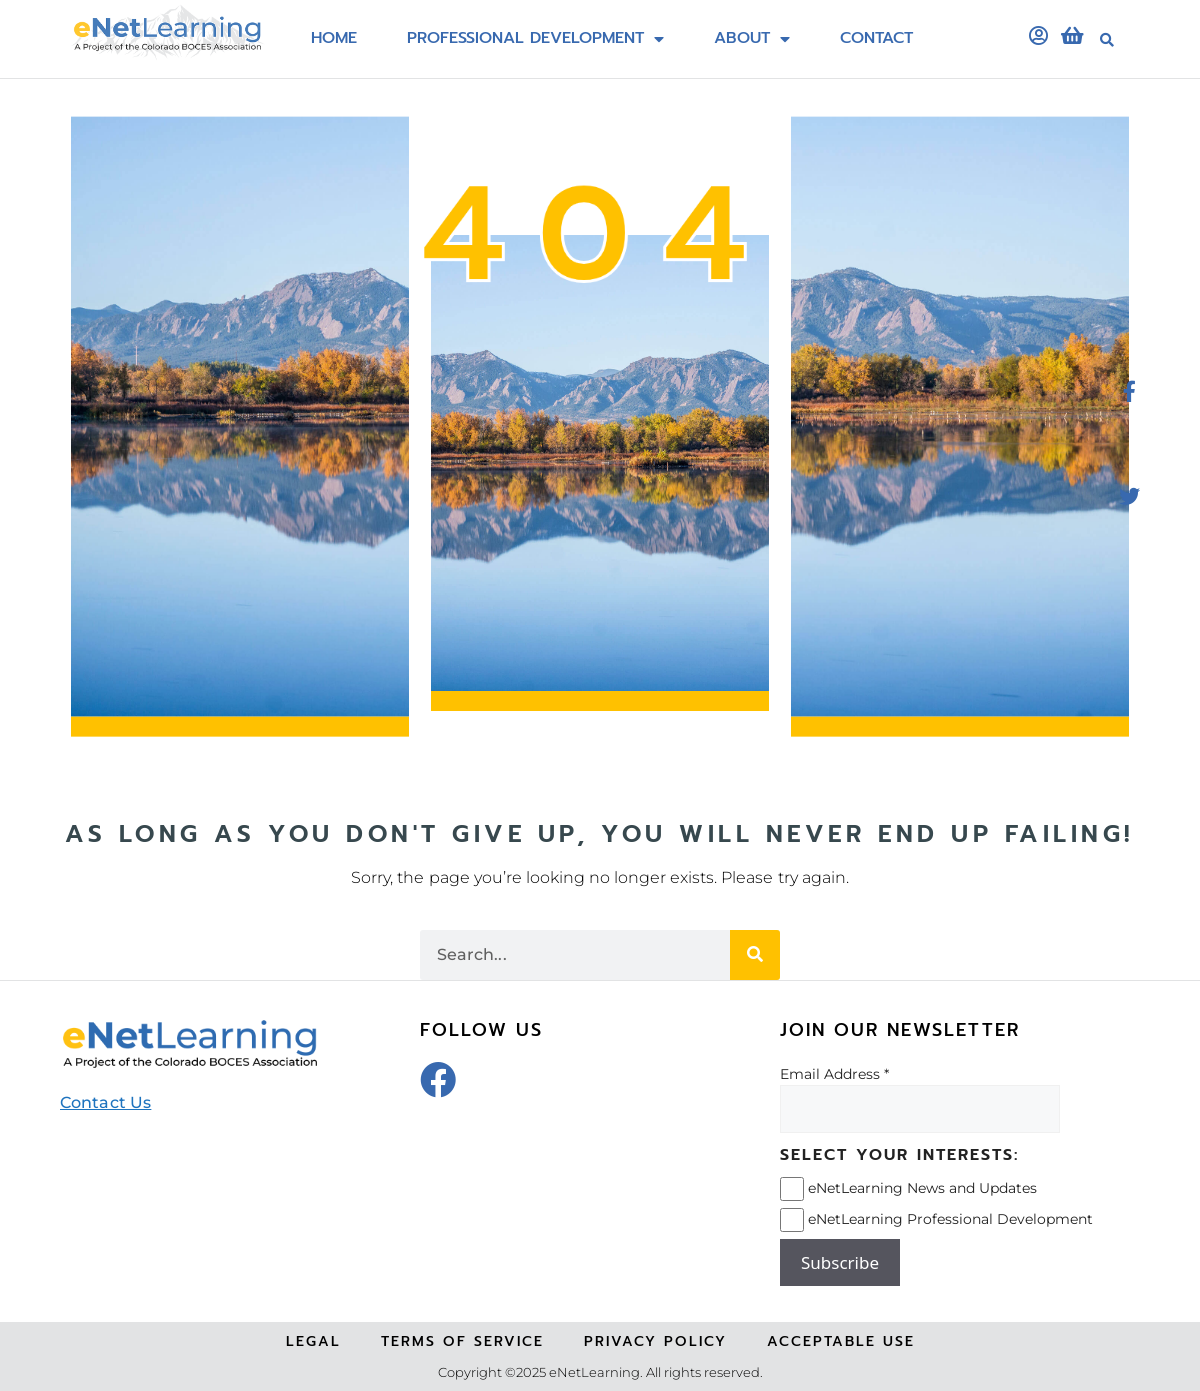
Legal (313, 1341)
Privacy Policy (655, 1341)
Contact (876, 39)
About (752, 39)
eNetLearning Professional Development (950, 1219)
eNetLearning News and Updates (922, 1188)
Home (334, 39)
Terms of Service (462, 1341)
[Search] (755, 955)
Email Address (830, 1074)
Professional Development (535, 39)
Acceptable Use (841, 1341)
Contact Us (105, 1102)
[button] (1107, 40)
